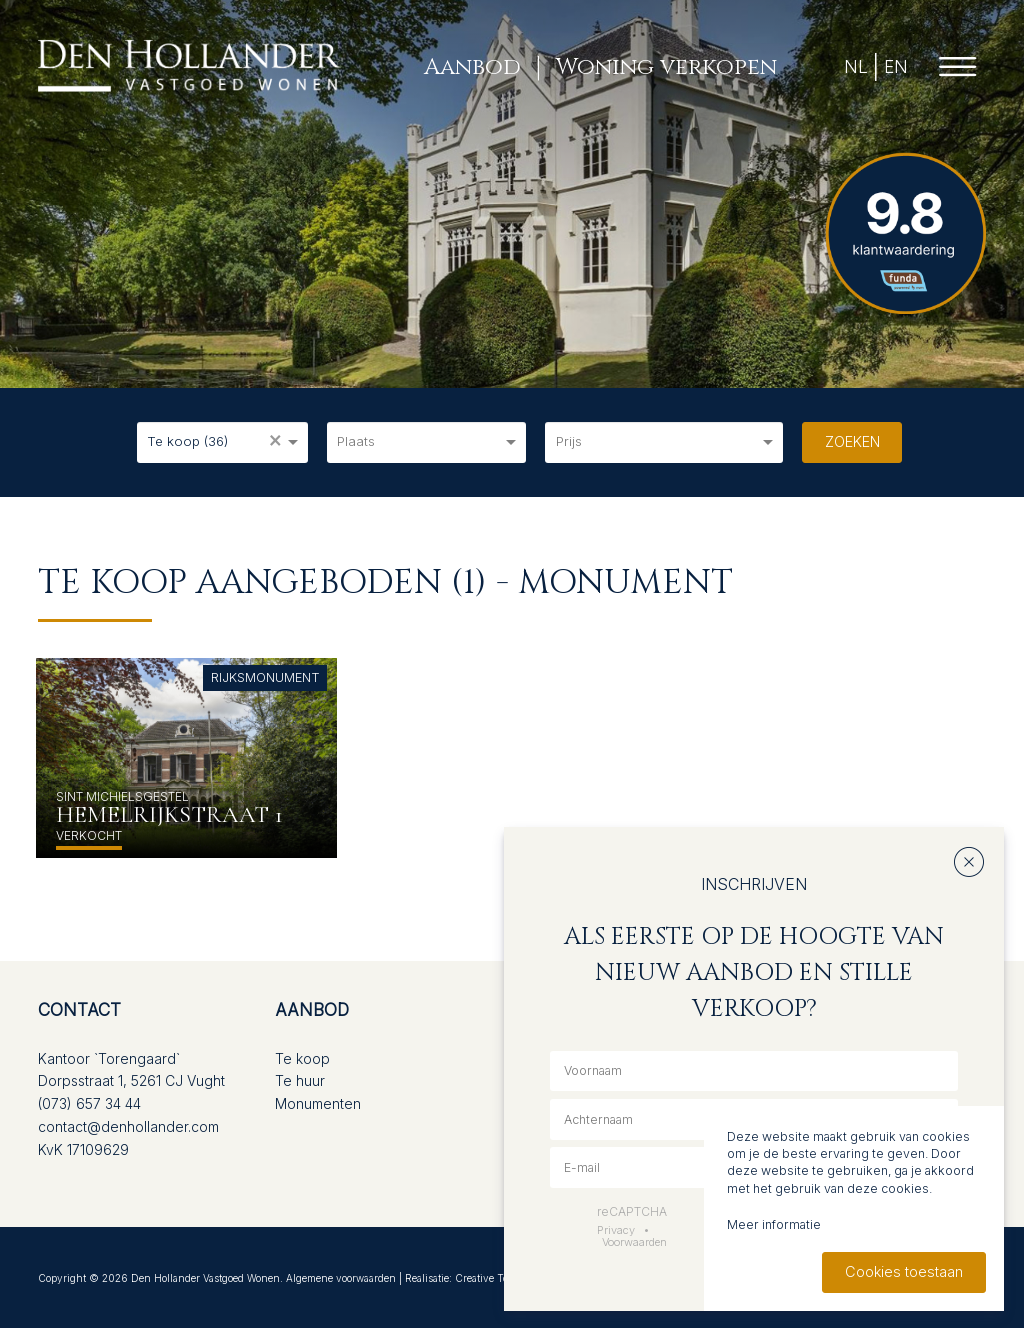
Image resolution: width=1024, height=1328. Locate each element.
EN (896, 66)
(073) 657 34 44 (89, 1103)
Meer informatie (774, 1224)
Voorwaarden (634, 1242)
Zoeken (852, 441)
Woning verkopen (666, 67)
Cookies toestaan (904, 1271)
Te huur (300, 1080)
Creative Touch (491, 1278)
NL (856, 66)
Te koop (302, 1058)
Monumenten (318, 1103)
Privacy (616, 1230)
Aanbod (472, 67)
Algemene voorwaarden (341, 1278)
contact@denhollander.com (128, 1126)
